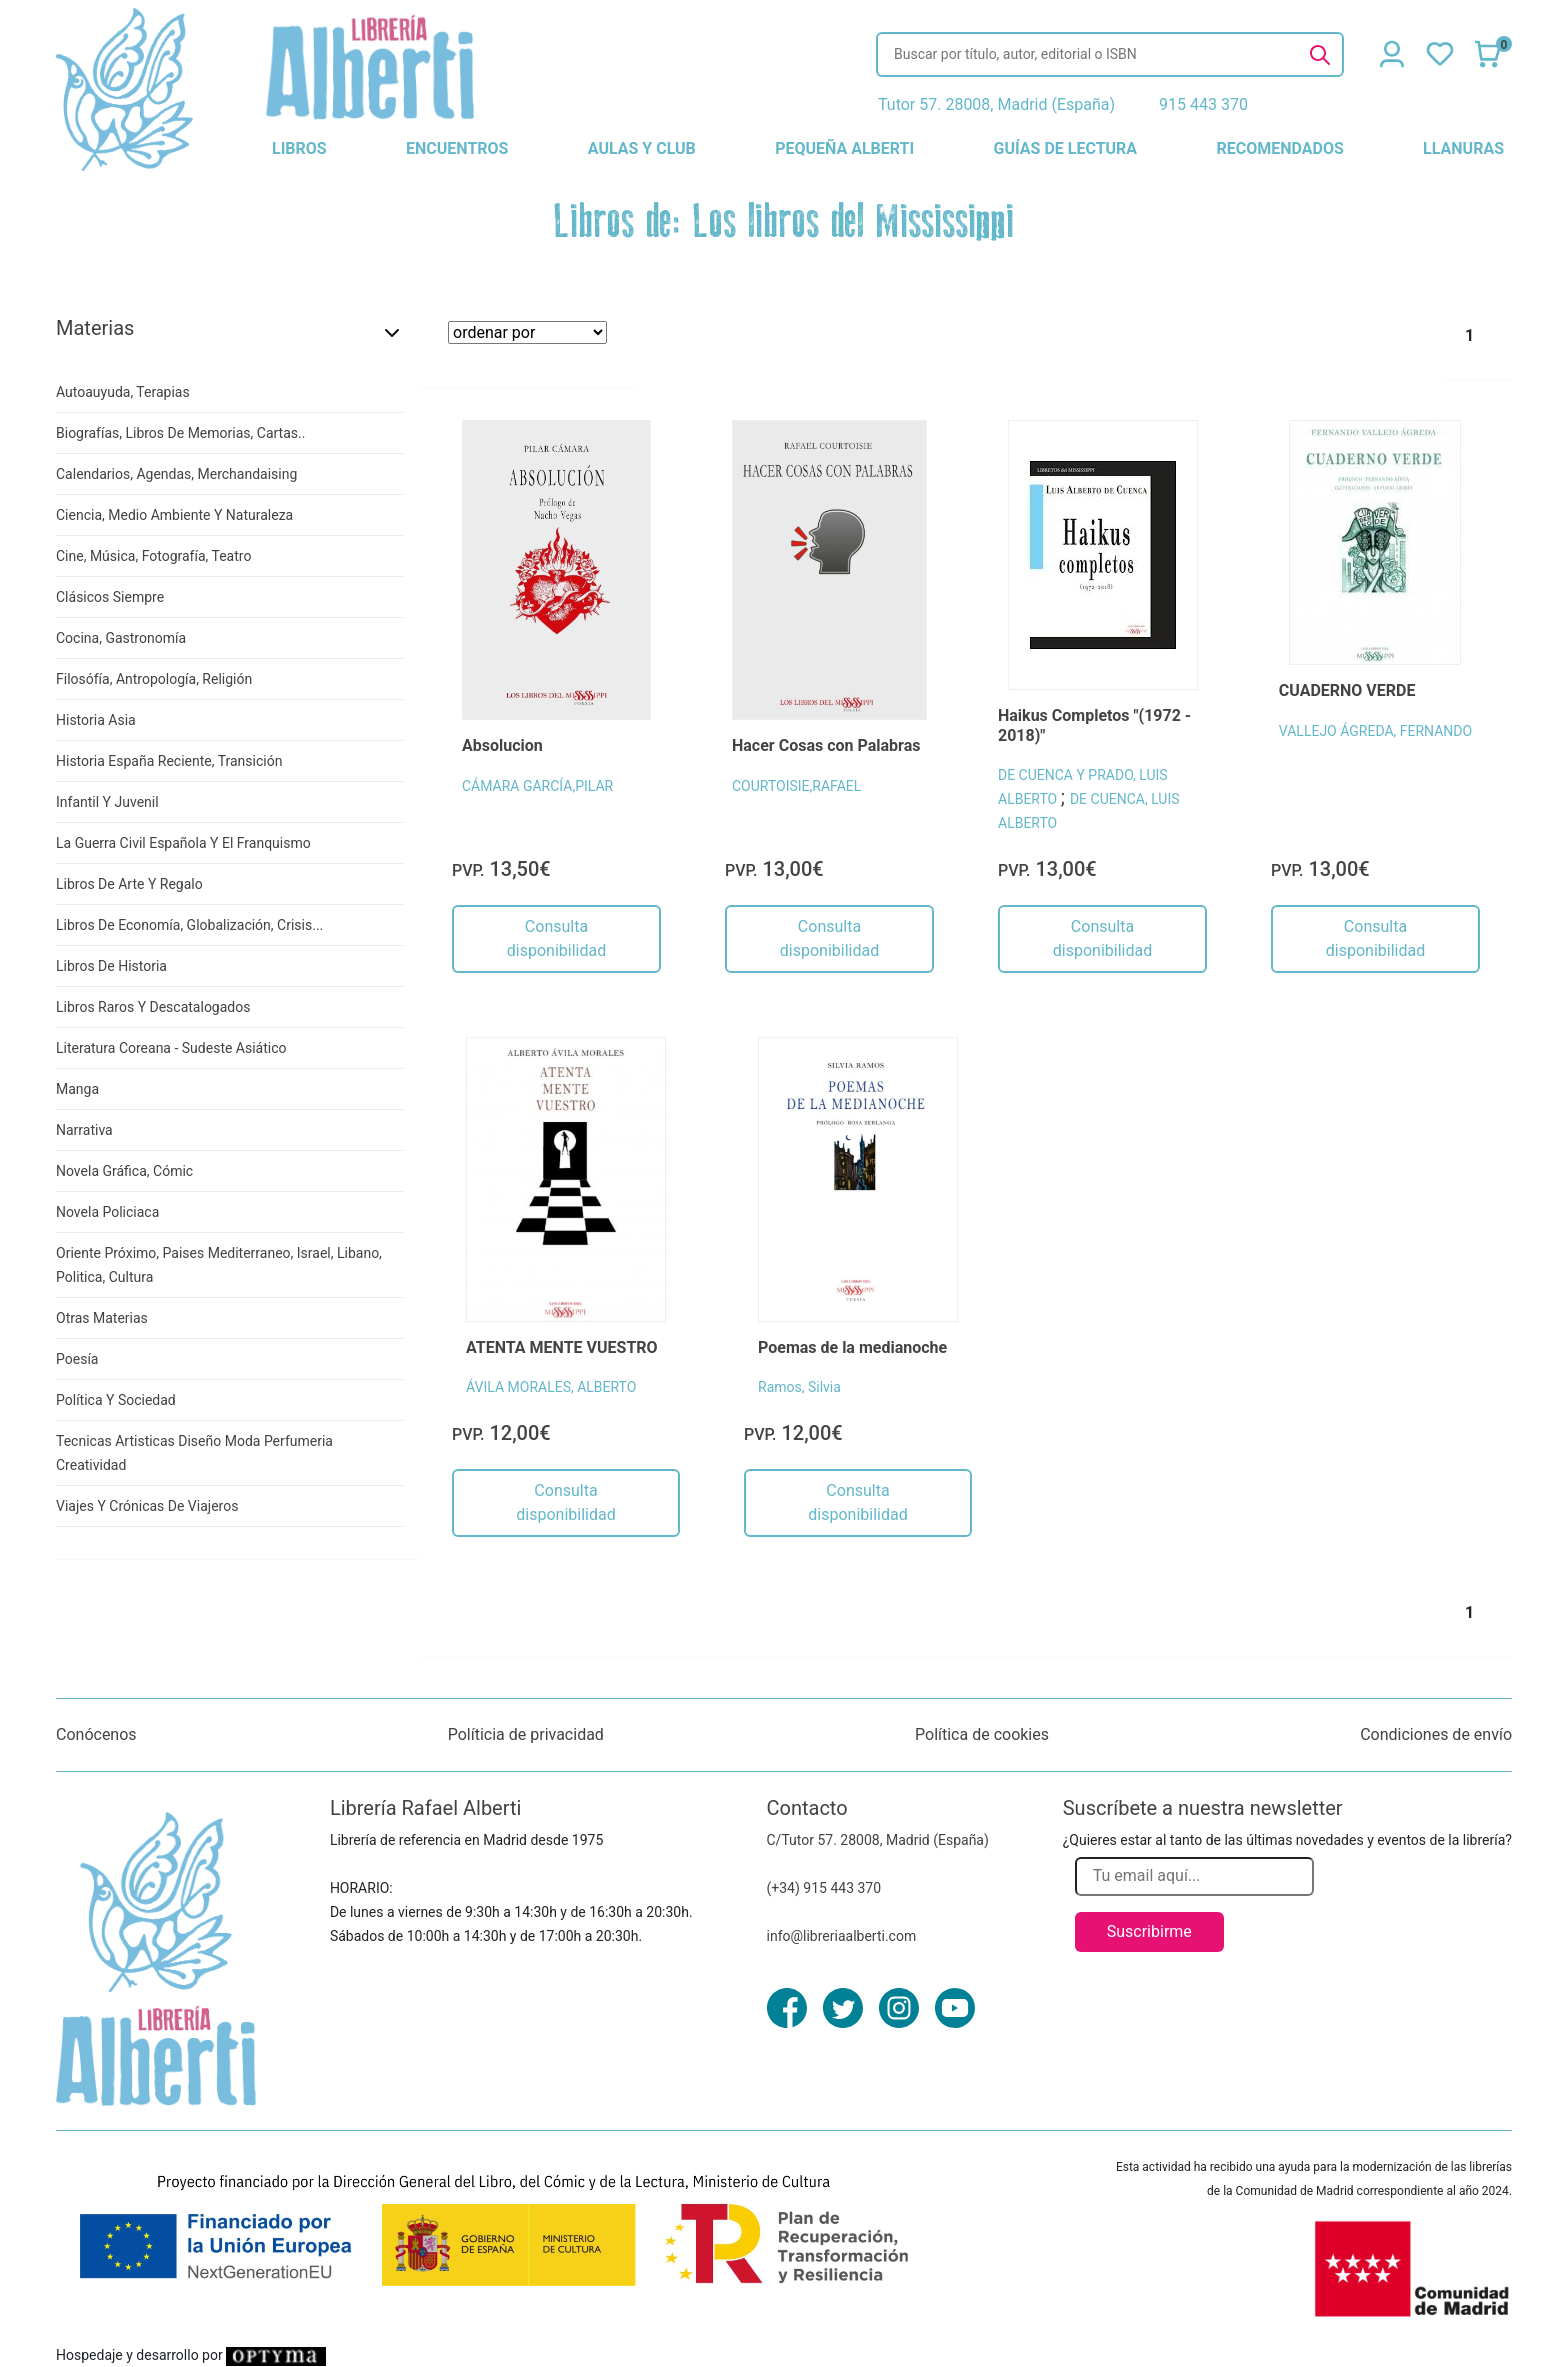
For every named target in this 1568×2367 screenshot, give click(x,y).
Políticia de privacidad (526, 1734)
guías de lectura (1066, 148)
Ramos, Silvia (799, 1387)
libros (299, 148)
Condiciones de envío (1436, 1734)
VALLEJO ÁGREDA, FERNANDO (1375, 731)
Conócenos (96, 1734)
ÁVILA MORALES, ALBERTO (551, 1387)
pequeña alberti (844, 148)
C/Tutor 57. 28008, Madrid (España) (878, 1840)
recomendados (1279, 148)
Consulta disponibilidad (556, 938)
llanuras (1463, 148)
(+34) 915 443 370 (824, 1888)
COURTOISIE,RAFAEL (796, 786)
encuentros (457, 148)
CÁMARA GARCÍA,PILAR (537, 786)
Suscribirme (1149, 1931)
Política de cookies (982, 1734)
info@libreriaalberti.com (842, 1936)
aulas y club (642, 148)
